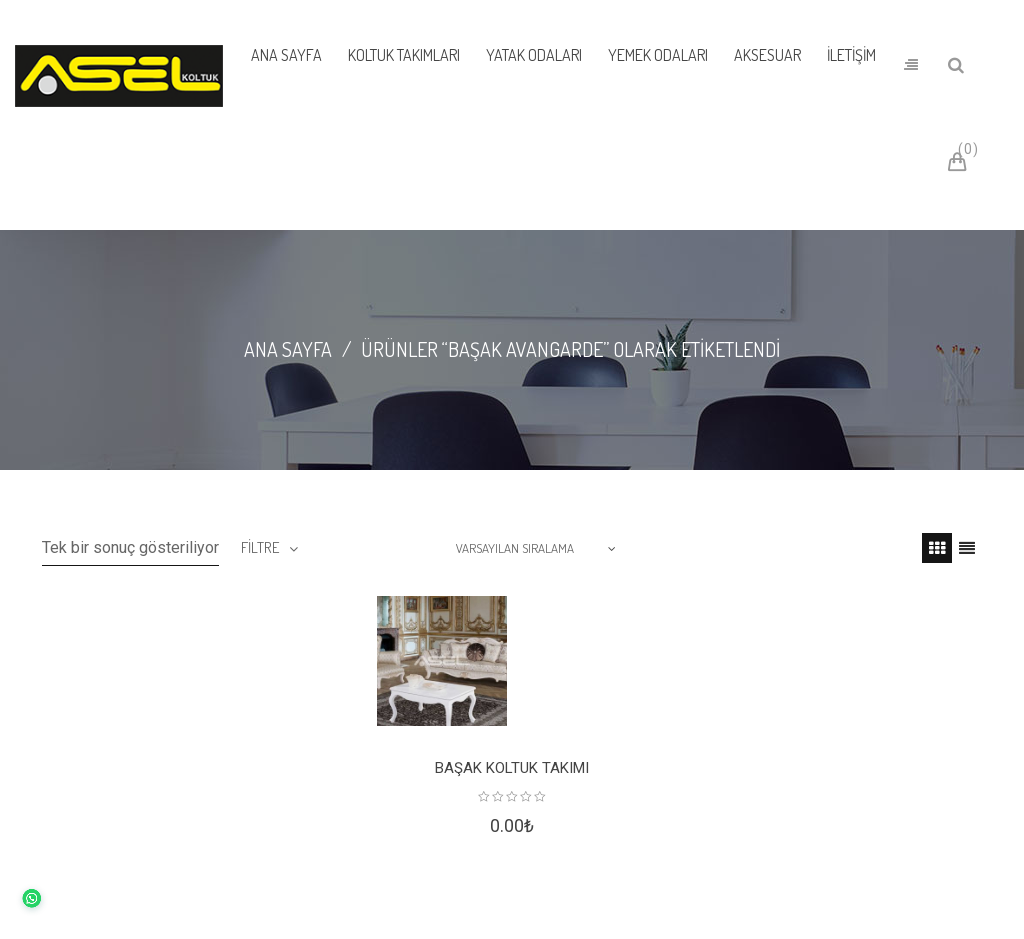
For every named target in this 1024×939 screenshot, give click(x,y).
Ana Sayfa (288, 349)
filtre (260, 547)
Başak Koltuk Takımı (512, 768)
